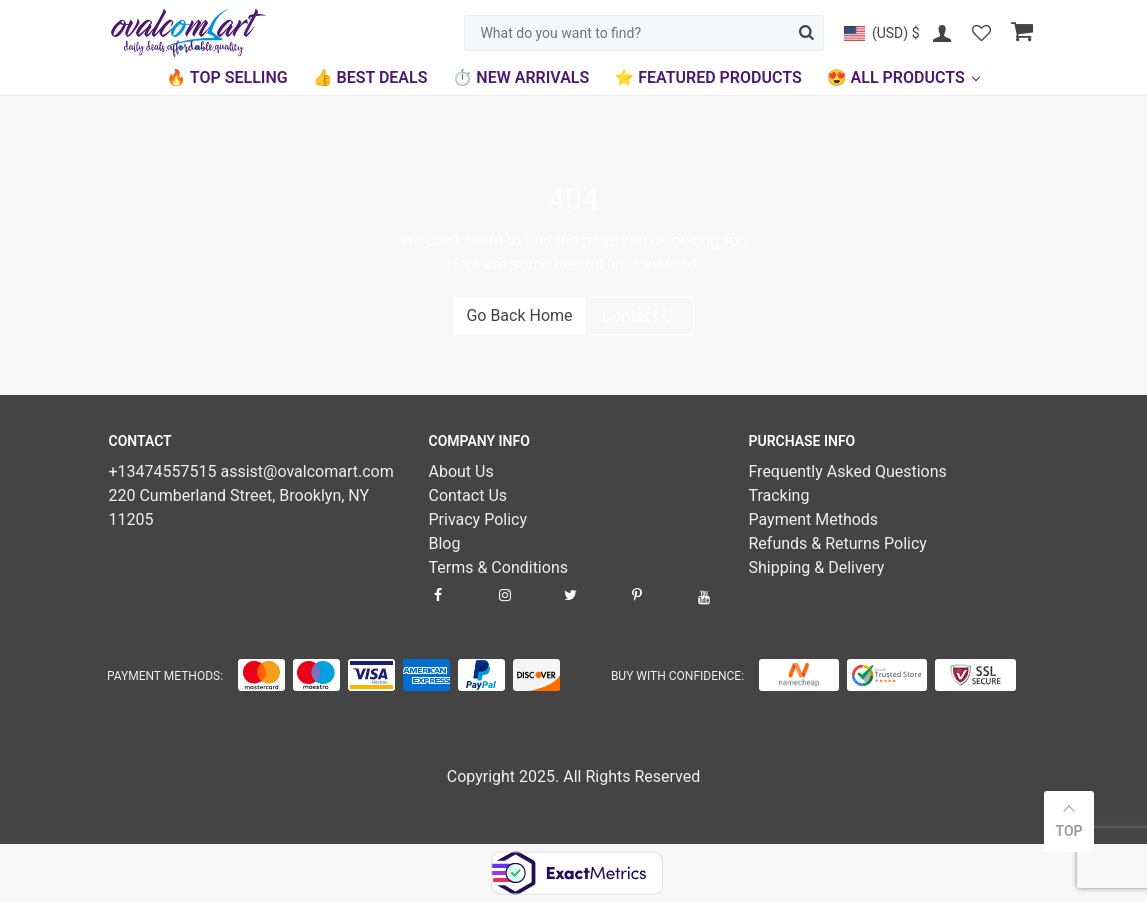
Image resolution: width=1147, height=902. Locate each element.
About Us (460, 471)
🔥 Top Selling (226, 77)
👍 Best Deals (370, 77)
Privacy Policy (477, 519)
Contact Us (641, 315)
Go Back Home (519, 315)
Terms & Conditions (498, 567)
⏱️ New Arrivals (520, 77)
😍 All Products (896, 77)
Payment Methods (813, 519)
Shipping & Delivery (816, 567)
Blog (444, 543)
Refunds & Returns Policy (837, 543)
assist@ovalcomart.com (306, 471)
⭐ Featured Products (707, 77)
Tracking (778, 495)
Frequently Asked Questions (847, 471)
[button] (881, 33)
